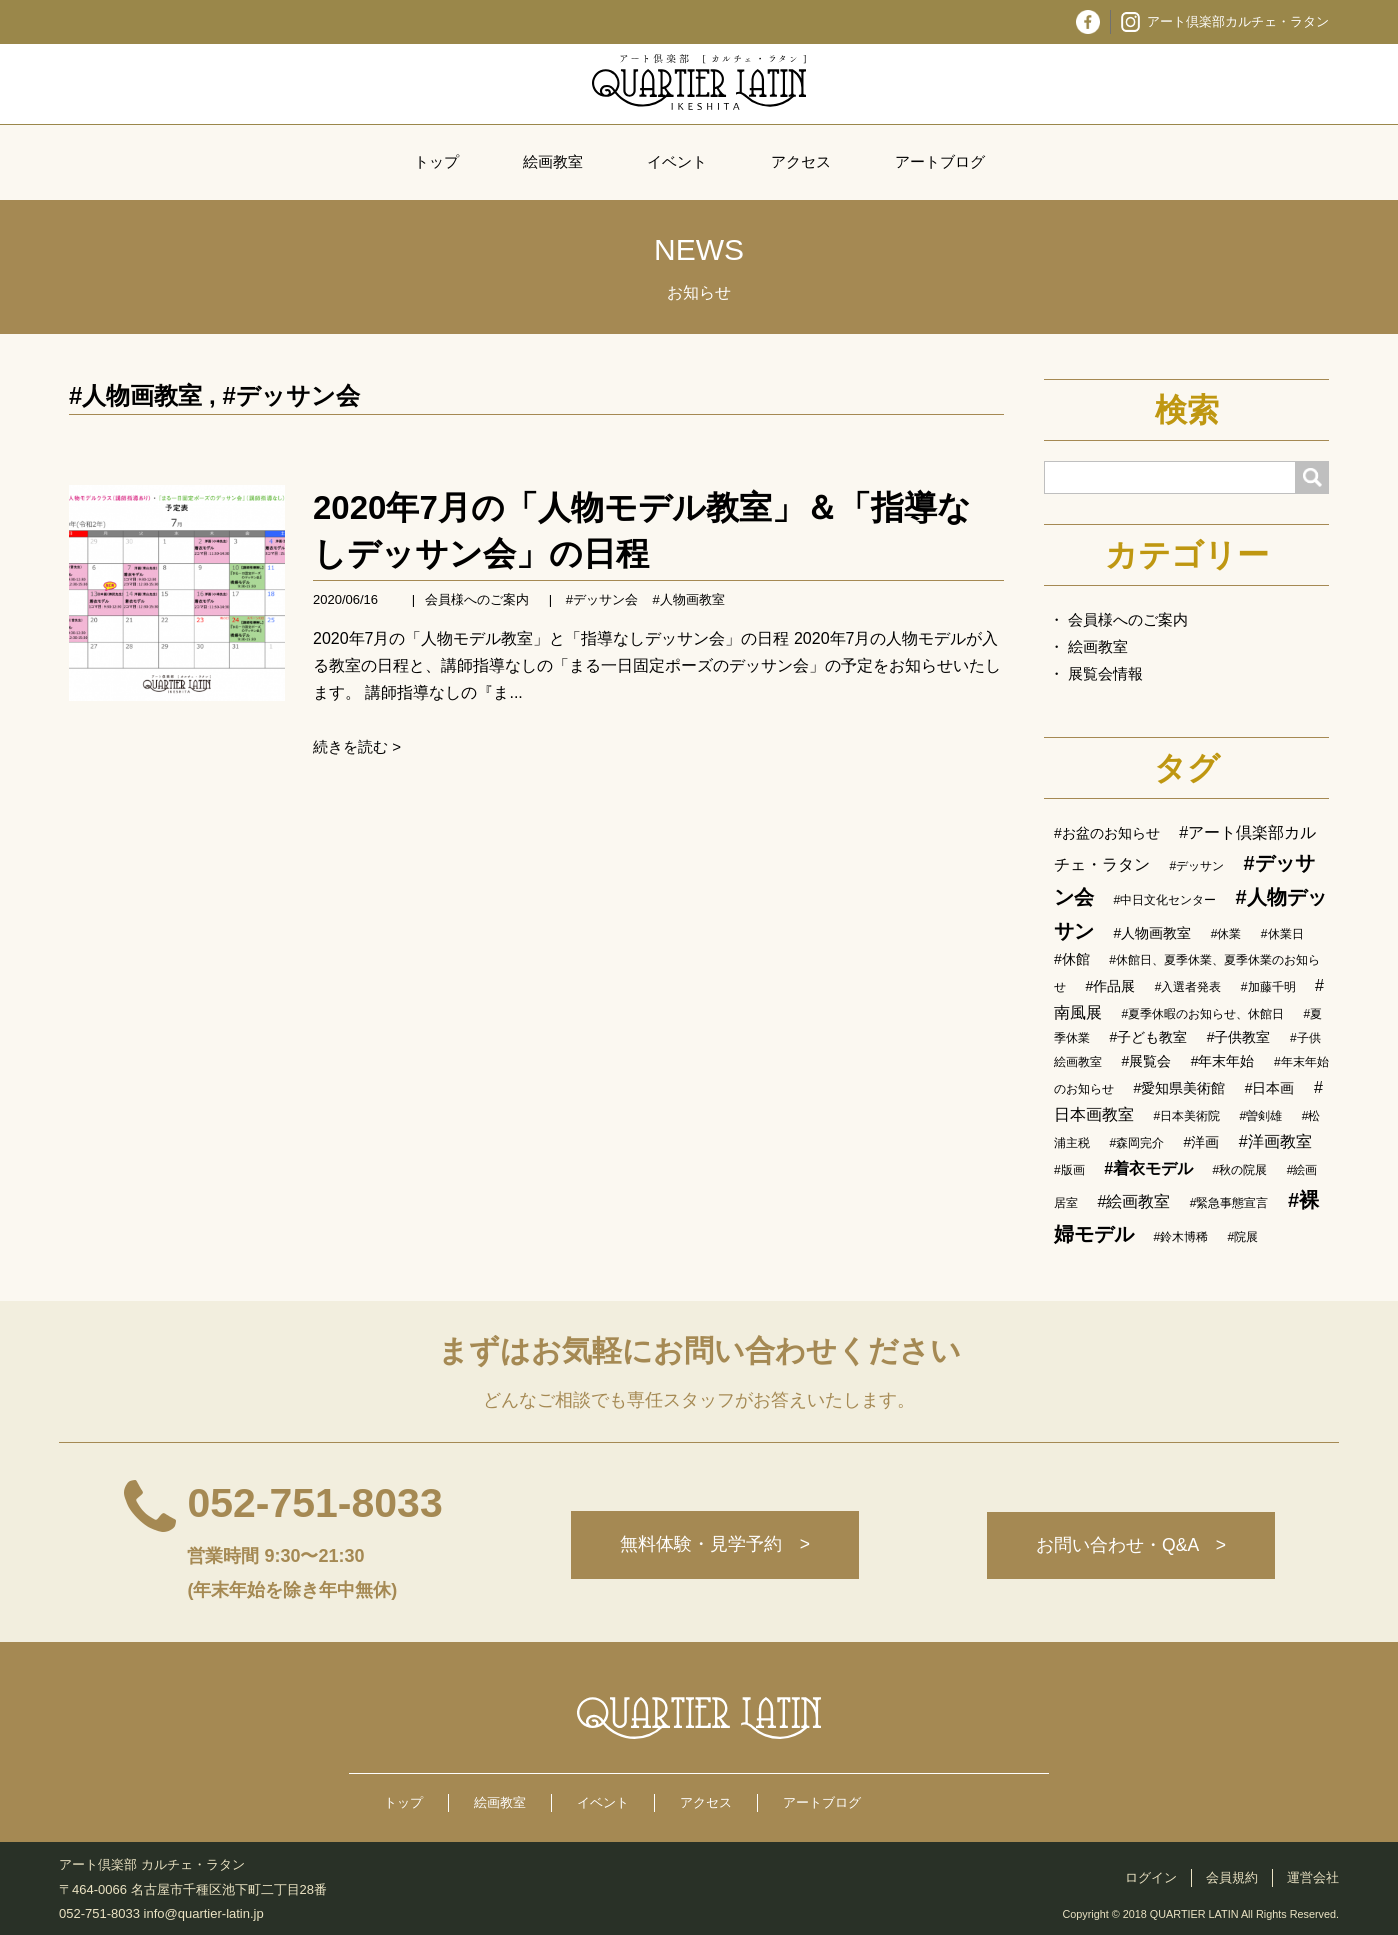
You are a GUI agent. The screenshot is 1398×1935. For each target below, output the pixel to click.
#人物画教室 (135, 395)
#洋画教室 (1275, 1141)
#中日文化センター (1164, 900)
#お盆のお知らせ (1107, 833)
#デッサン (1196, 866)
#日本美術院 (1186, 1116)
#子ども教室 (1148, 1037)
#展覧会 (1146, 1061)
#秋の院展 (1240, 1170)
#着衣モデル (1148, 1168)
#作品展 (1110, 986)
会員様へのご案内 (477, 599)
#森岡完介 (1136, 1143)
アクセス (801, 161)
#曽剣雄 (1261, 1116)
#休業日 (1282, 934)
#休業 (1226, 934)
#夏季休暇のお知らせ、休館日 (1202, 1014)
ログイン (1151, 1877)
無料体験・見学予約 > (712, 1546)
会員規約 (1232, 1877)
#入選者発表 (1188, 987)
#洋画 (1202, 1142)
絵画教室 (553, 161)
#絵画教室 (1133, 1201)
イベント (677, 161)
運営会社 (1313, 1877)
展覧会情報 (1105, 673)
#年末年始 (1223, 1061)
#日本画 (1270, 1088)
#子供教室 (1239, 1037)
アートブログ (940, 161)
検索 (1187, 410)
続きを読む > (357, 746)
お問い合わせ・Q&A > (1130, 1546)
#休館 (1072, 959)
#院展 (1243, 1237)
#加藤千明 (1268, 987)
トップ (436, 161)
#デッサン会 (290, 395)
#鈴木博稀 (1180, 1237)
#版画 (1069, 1170)
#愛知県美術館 (1179, 1088)
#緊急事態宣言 (1229, 1203)
